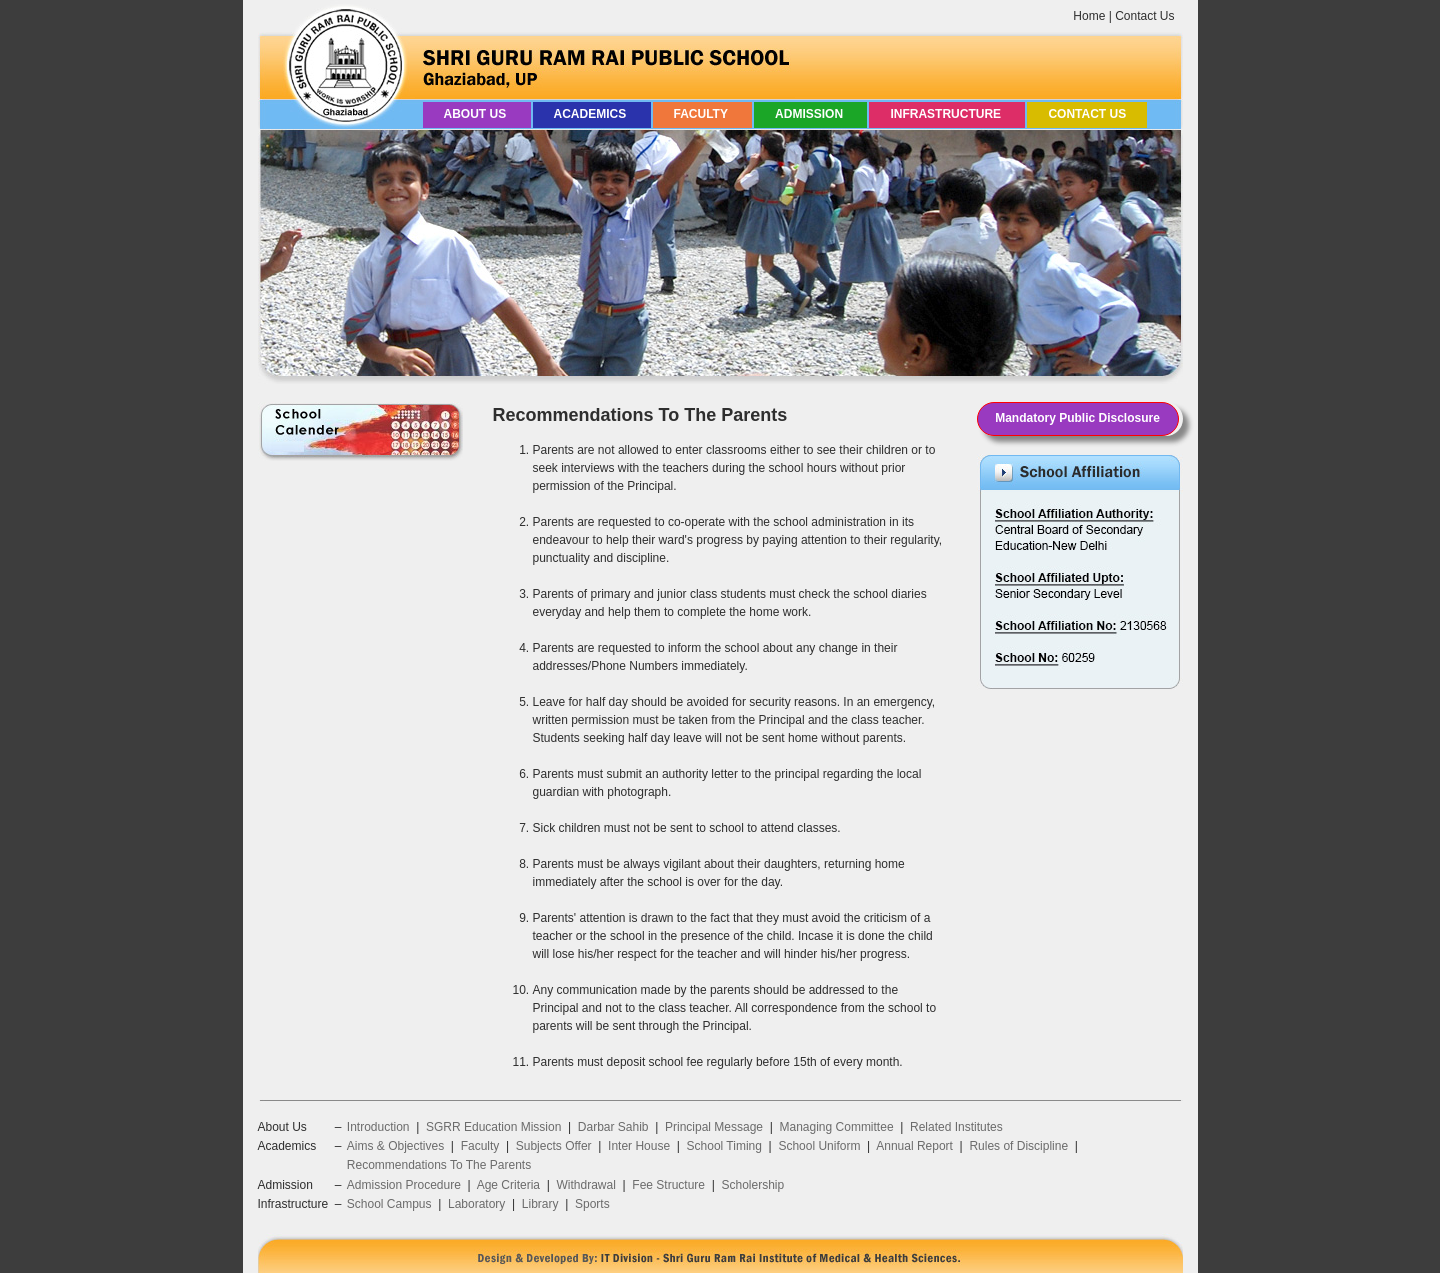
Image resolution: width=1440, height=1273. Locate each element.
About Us (477, 114)
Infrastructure (947, 114)
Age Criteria (508, 1185)
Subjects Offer (554, 1146)
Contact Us (1144, 16)
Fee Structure (668, 1185)
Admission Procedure (404, 1185)
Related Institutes (956, 1127)
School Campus (389, 1204)
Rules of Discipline (1018, 1146)
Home (1089, 16)
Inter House (639, 1146)
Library (540, 1204)
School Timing (724, 1146)
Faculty (703, 114)
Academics (592, 114)
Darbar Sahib (613, 1127)
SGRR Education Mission (493, 1127)
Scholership (752, 1185)
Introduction (378, 1127)
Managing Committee (837, 1127)
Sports (592, 1204)
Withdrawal (585, 1185)
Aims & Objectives (395, 1146)
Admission (810, 114)
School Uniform (819, 1146)
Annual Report (914, 1146)
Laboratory (476, 1204)
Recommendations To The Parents (439, 1165)
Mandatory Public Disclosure (1077, 418)
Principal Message (714, 1127)
